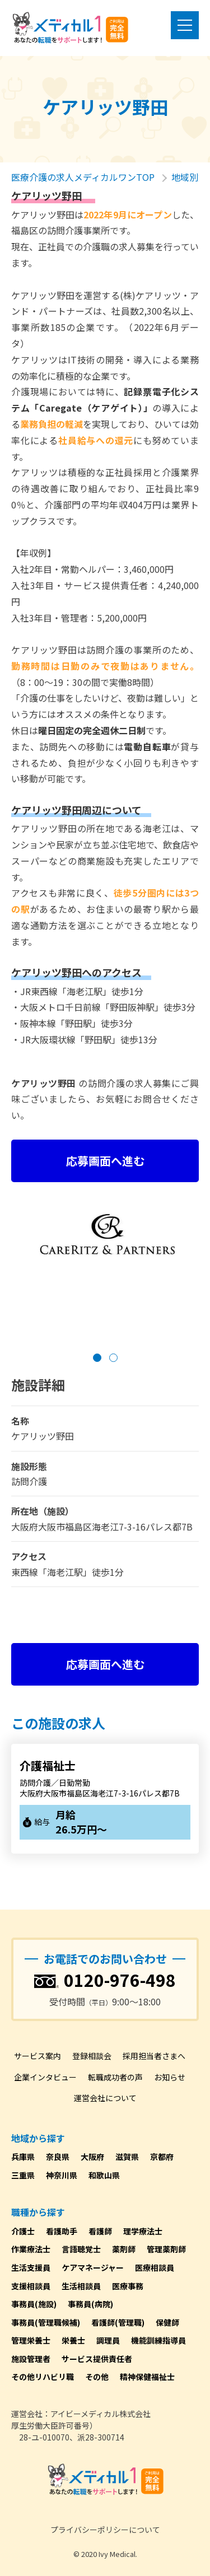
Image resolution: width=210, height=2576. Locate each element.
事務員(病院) (90, 2303)
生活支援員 (30, 2267)
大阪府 (92, 2156)
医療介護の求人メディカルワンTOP (83, 177)
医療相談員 (154, 2267)
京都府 (162, 2156)
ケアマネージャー (93, 2267)
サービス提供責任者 (97, 2358)
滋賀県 (127, 2156)
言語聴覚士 (81, 2249)
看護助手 (61, 2231)
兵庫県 (23, 2156)
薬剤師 (124, 2249)
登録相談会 (91, 2055)
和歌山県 (104, 2175)
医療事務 (127, 2286)
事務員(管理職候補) (45, 2322)
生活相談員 (81, 2286)
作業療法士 (30, 2249)
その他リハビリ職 (42, 2376)
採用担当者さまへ (154, 2055)
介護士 (23, 2231)
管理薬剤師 (166, 2249)
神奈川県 (61, 2175)
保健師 (167, 2322)
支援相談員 (30, 2286)
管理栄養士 (30, 2340)
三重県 (23, 2175)
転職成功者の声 (115, 2077)
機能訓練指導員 (158, 2340)
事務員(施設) (34, 2303)
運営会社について (105, 2097)
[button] (97, 1358)
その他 (97, 2376)
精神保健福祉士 (147, 2376)
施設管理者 (30, 2358)
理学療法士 (142, 2231)
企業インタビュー (45, 2077)
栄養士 (73, 2340)
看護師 (100, 2231)
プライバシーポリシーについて (105, 2529)
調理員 (108, 2340)
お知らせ (169, 2077)
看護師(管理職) (117, 2322)
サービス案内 (37, 2055)
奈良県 (57, 2156)
